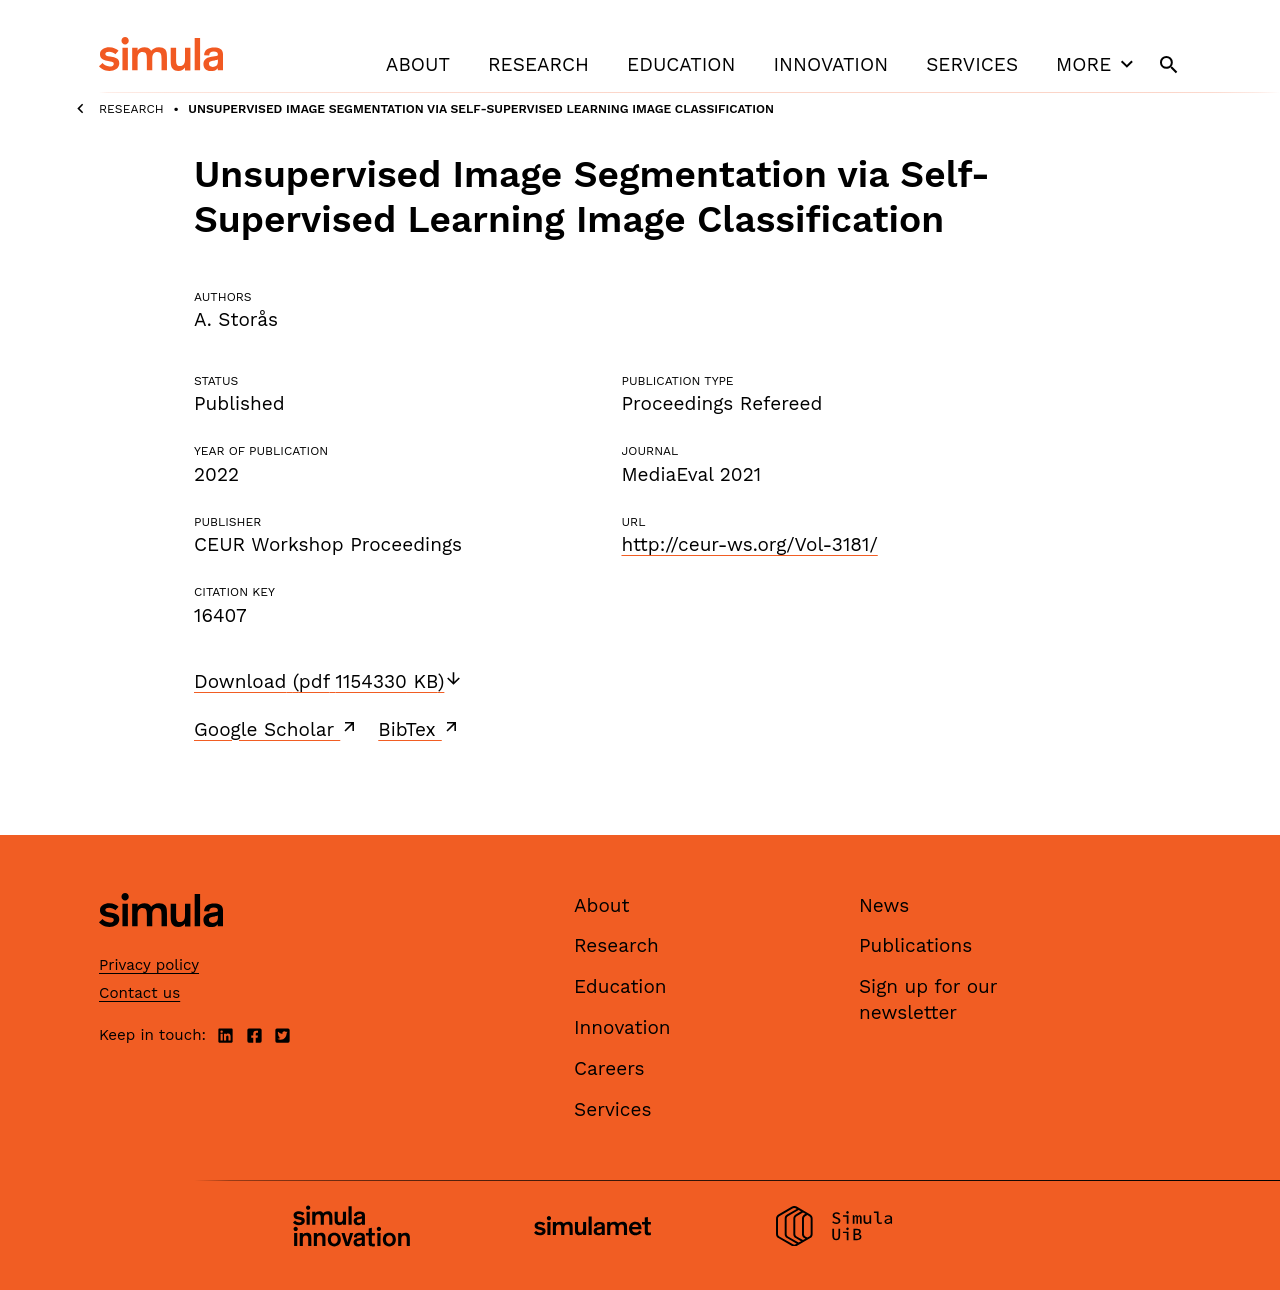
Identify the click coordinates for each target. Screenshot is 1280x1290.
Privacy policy (149, 965)
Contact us (139, 993)
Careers (609, 1068)
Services (972, 64)
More (1097, 64)
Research (538, 64)
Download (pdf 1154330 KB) (328, 681)
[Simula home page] (161, 943)
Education (681, 64)
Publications (915, 945)
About (418, 64)
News (884, 905)
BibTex (419, 729)
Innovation (830, 64)
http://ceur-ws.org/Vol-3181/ (749, 544)
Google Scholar (276, 729)
